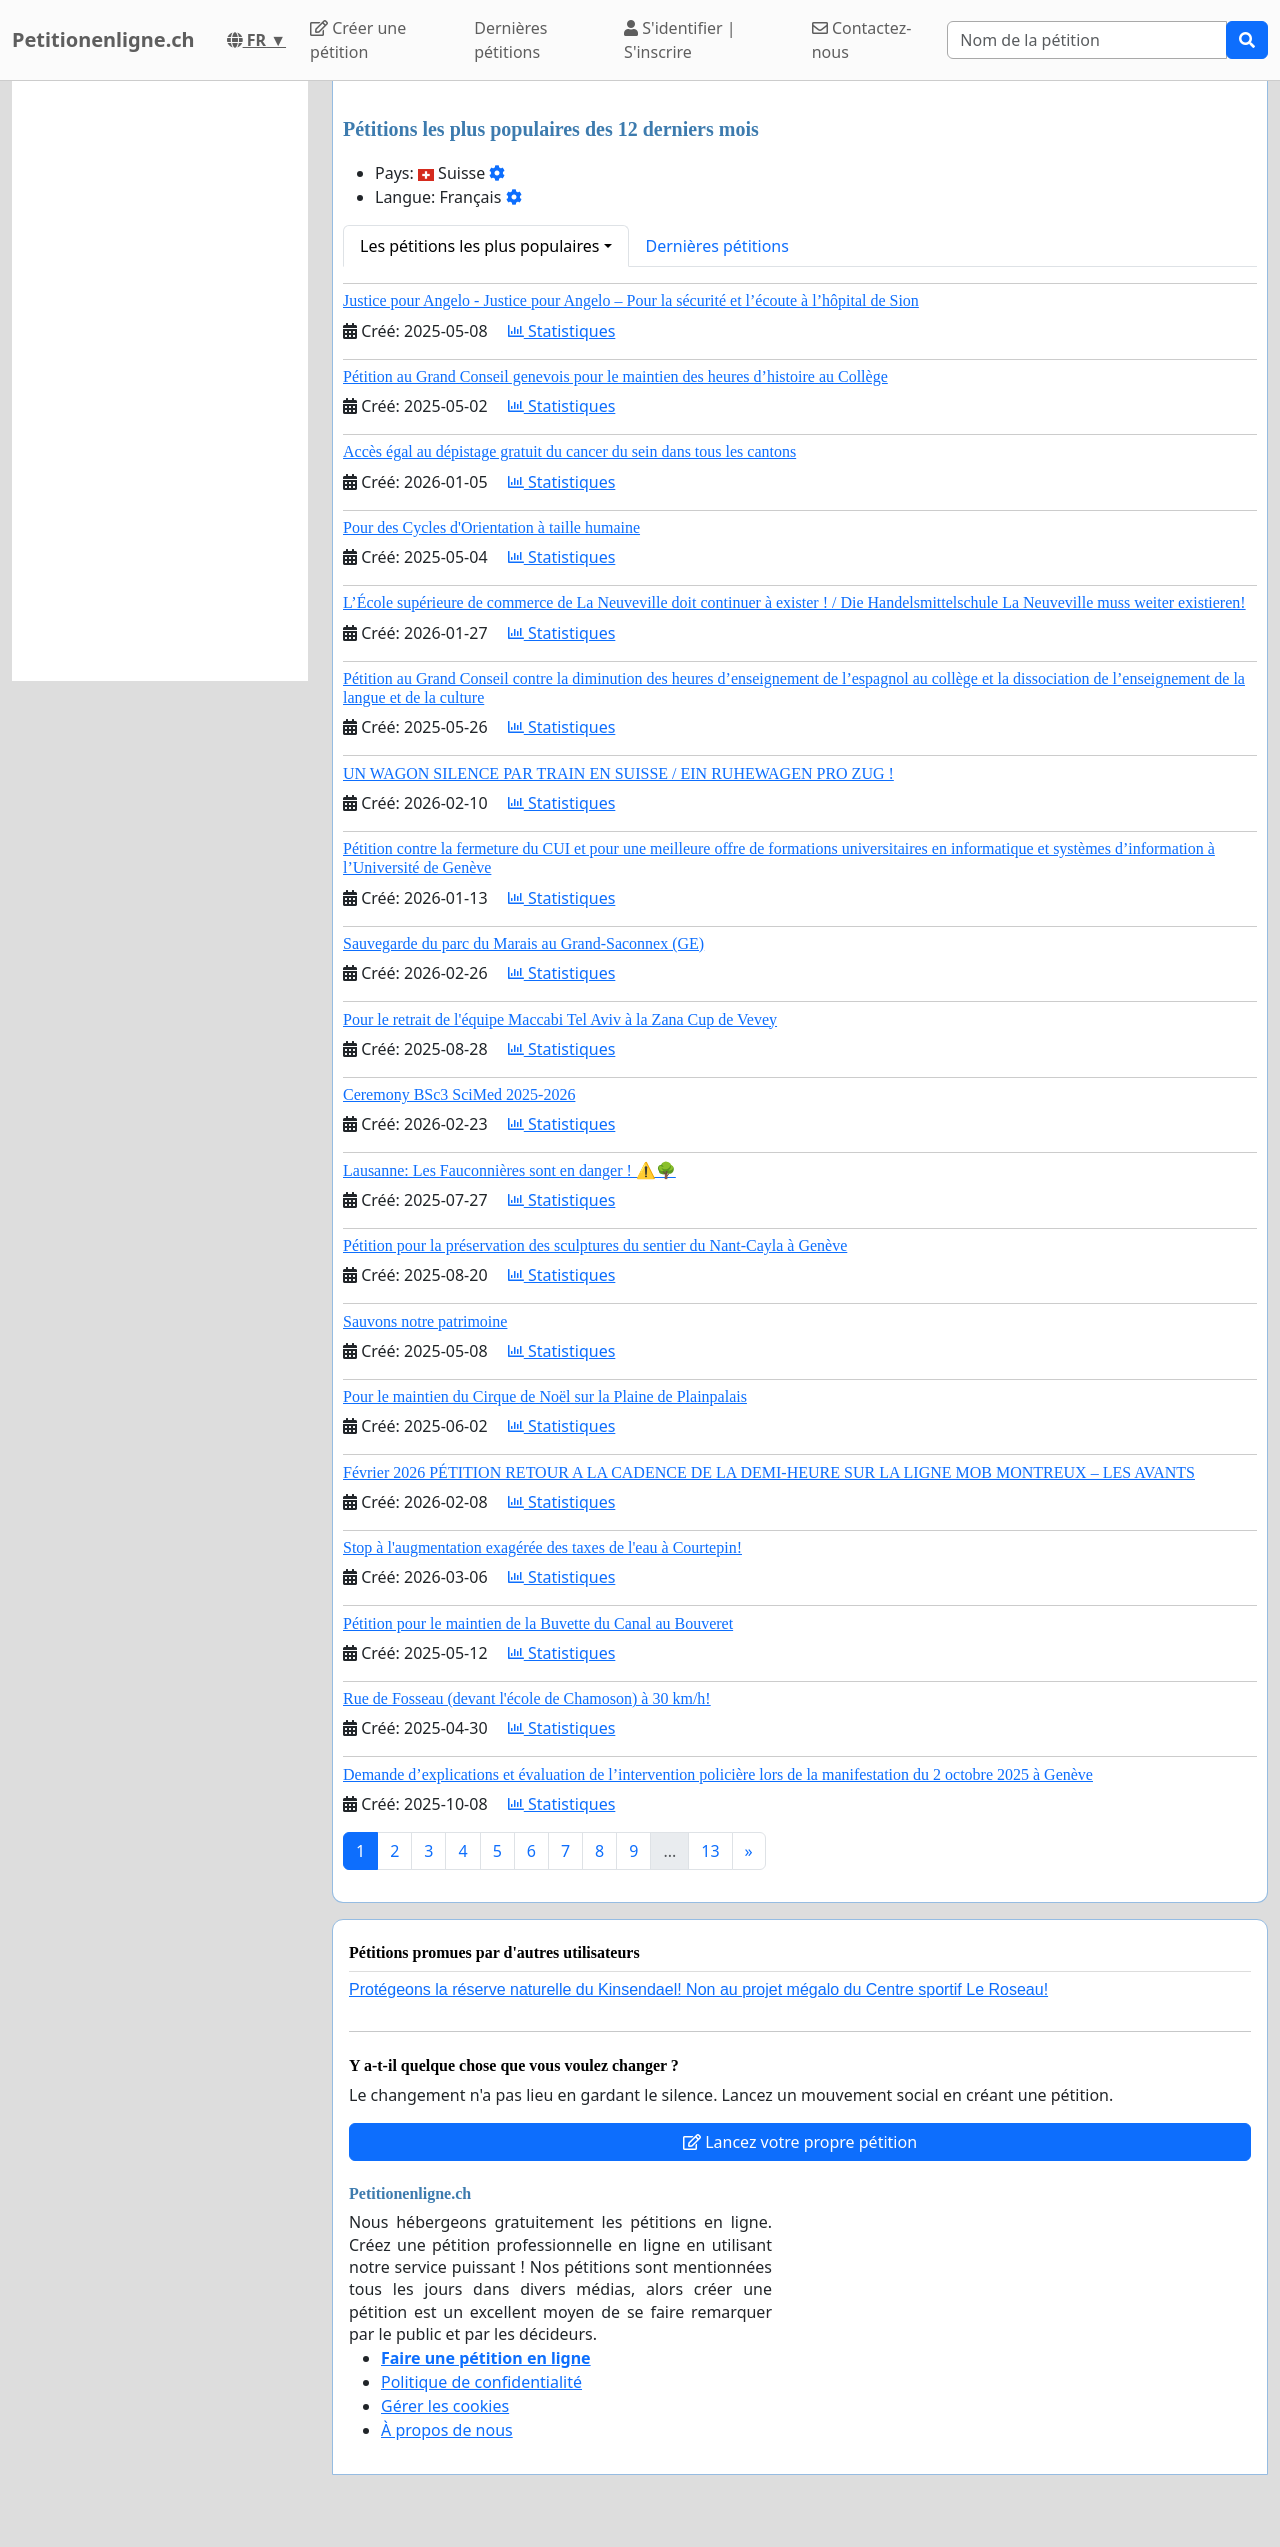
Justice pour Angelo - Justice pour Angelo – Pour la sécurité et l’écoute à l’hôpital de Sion (631, 300)
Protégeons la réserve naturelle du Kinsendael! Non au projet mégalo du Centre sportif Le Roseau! (698, 1989)
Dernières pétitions (510, 40)
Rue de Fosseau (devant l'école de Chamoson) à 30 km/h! (527, 1698)
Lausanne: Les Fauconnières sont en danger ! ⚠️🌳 (509, 1170)
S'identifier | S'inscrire (680, 40)
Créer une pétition (358, 40)
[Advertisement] (160, 381)
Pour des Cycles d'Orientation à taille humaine (491, 527)
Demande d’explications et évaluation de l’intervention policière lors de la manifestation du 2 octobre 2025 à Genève (718, 1774)
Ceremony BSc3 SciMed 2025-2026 (459, 1094)
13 (710, 1851)
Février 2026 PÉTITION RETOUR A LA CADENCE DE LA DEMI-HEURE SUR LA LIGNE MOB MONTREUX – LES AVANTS (769, 1472)
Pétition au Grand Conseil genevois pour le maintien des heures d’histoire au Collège (615, 376)
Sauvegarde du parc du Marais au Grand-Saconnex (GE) (523, 943)
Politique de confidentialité (481, 2382)
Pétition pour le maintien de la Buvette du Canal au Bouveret (538, 1623)
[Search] (1087, 40)
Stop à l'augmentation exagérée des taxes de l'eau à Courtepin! (542, 1547)
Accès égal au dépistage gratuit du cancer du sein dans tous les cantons (569, 451)
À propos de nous (447, 2430)
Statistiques (562, 331)
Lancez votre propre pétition (800, 2142)
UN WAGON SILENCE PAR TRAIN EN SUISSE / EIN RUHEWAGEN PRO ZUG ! (618, 773)
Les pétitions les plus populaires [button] (479, 246)
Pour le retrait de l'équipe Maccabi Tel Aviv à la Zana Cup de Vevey (560, 1019)
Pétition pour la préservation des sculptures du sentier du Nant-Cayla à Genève (595, 1245)
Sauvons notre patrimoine (425, 1321)
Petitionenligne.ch (103, 39)
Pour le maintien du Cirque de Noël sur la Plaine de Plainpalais (545, 1396)
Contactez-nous (862, 40)
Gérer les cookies (445, 2406)
